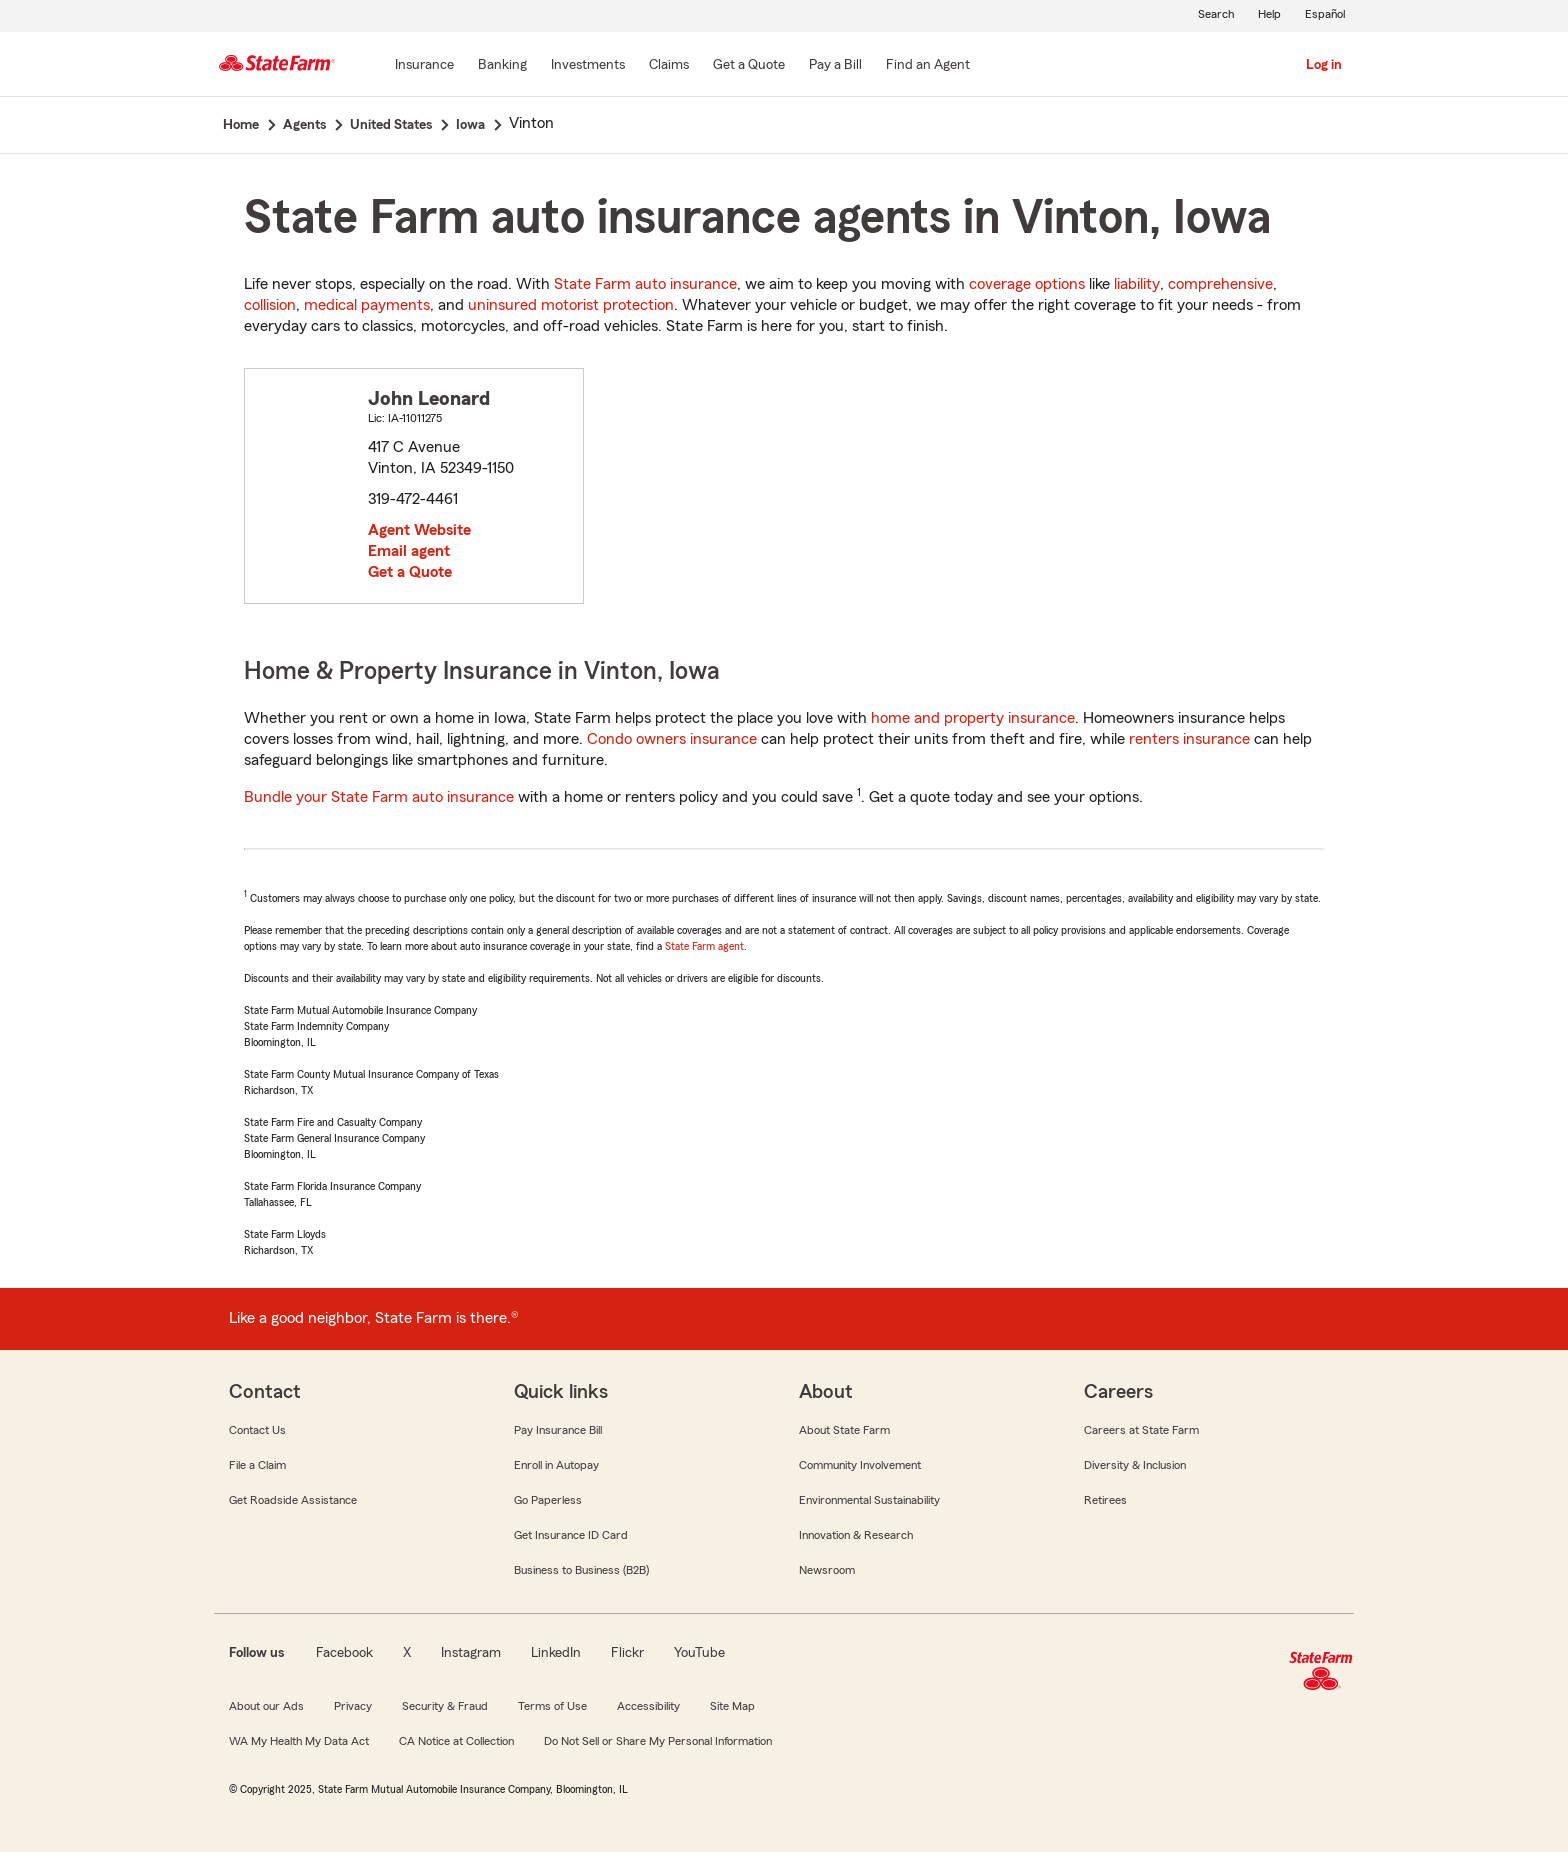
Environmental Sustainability (869, 1500)
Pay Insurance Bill (558, 1430)
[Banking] (502, 66)
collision (270, 305)
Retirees (1105, 1500)
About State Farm (844, 1430)
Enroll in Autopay (556, 1465)
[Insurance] (424, 66)
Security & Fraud (445, 1706)
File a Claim (257, 1465)
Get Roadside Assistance (293, 1500)
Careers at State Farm (1141, 1430)
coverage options (1027, 284)
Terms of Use (552, 1706)
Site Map (732, 1706)
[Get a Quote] (749, 66)
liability (1137, 284)
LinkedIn (556, 1653)
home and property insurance (973, 718)
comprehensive (1220, 284)
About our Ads (266, 1706)
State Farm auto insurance (645, 284)
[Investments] (588, 66)
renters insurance (1189, 739)
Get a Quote (410, 572)
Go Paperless (548, 1500)
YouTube (699, 1653)
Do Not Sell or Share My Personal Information (658, 1741)
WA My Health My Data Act (299, 1741)
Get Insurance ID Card (571, 1535)
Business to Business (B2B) (581, 1570)
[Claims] (669, 66)
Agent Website (419, 530)
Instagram (471, 1653)
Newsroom (827, 1570)
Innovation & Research (856, 1535)
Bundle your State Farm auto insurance (379, 797)
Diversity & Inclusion (1135, 1465)
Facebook (344, 1653)
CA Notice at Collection (456, 1741)
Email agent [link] (409, 551)
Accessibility (648, 1706)
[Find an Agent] (928, 66)
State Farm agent (704, 946)
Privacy (353, 1706)
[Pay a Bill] (835, 66)
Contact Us (257, 1430)
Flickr (627, 1653)
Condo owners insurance (672, 739)
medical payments (367, 305)
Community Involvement (860, 1465)
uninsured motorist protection (571, 305)
